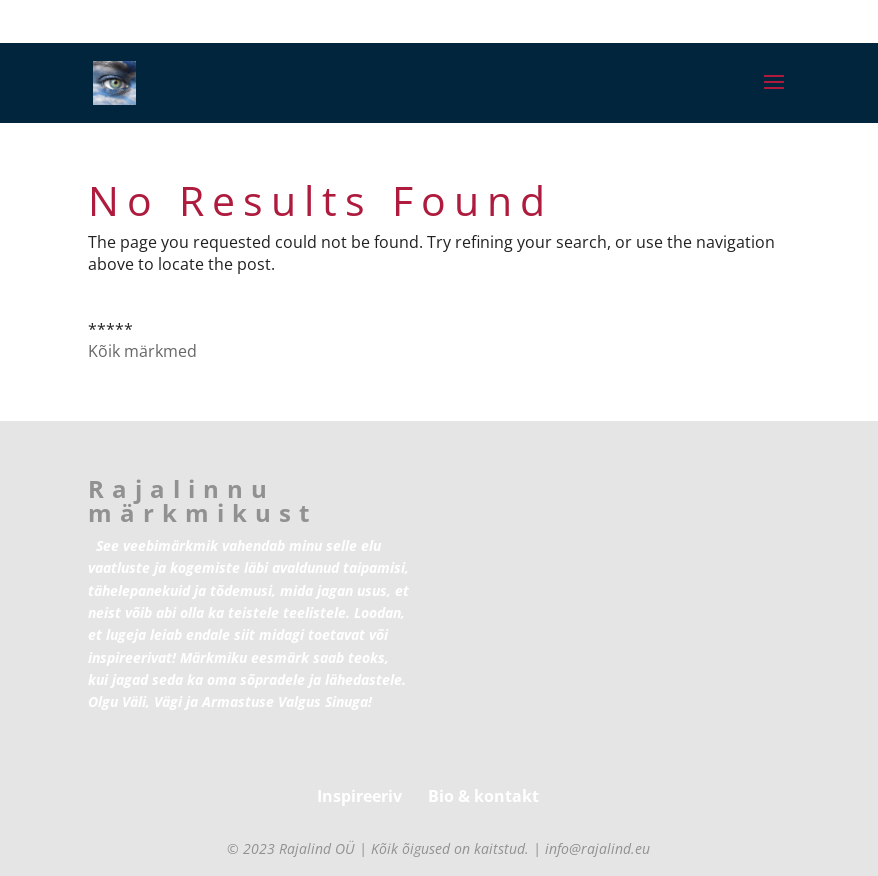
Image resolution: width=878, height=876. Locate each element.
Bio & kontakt (483, 796)
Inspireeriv (359, 796)
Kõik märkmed (142, 351)
